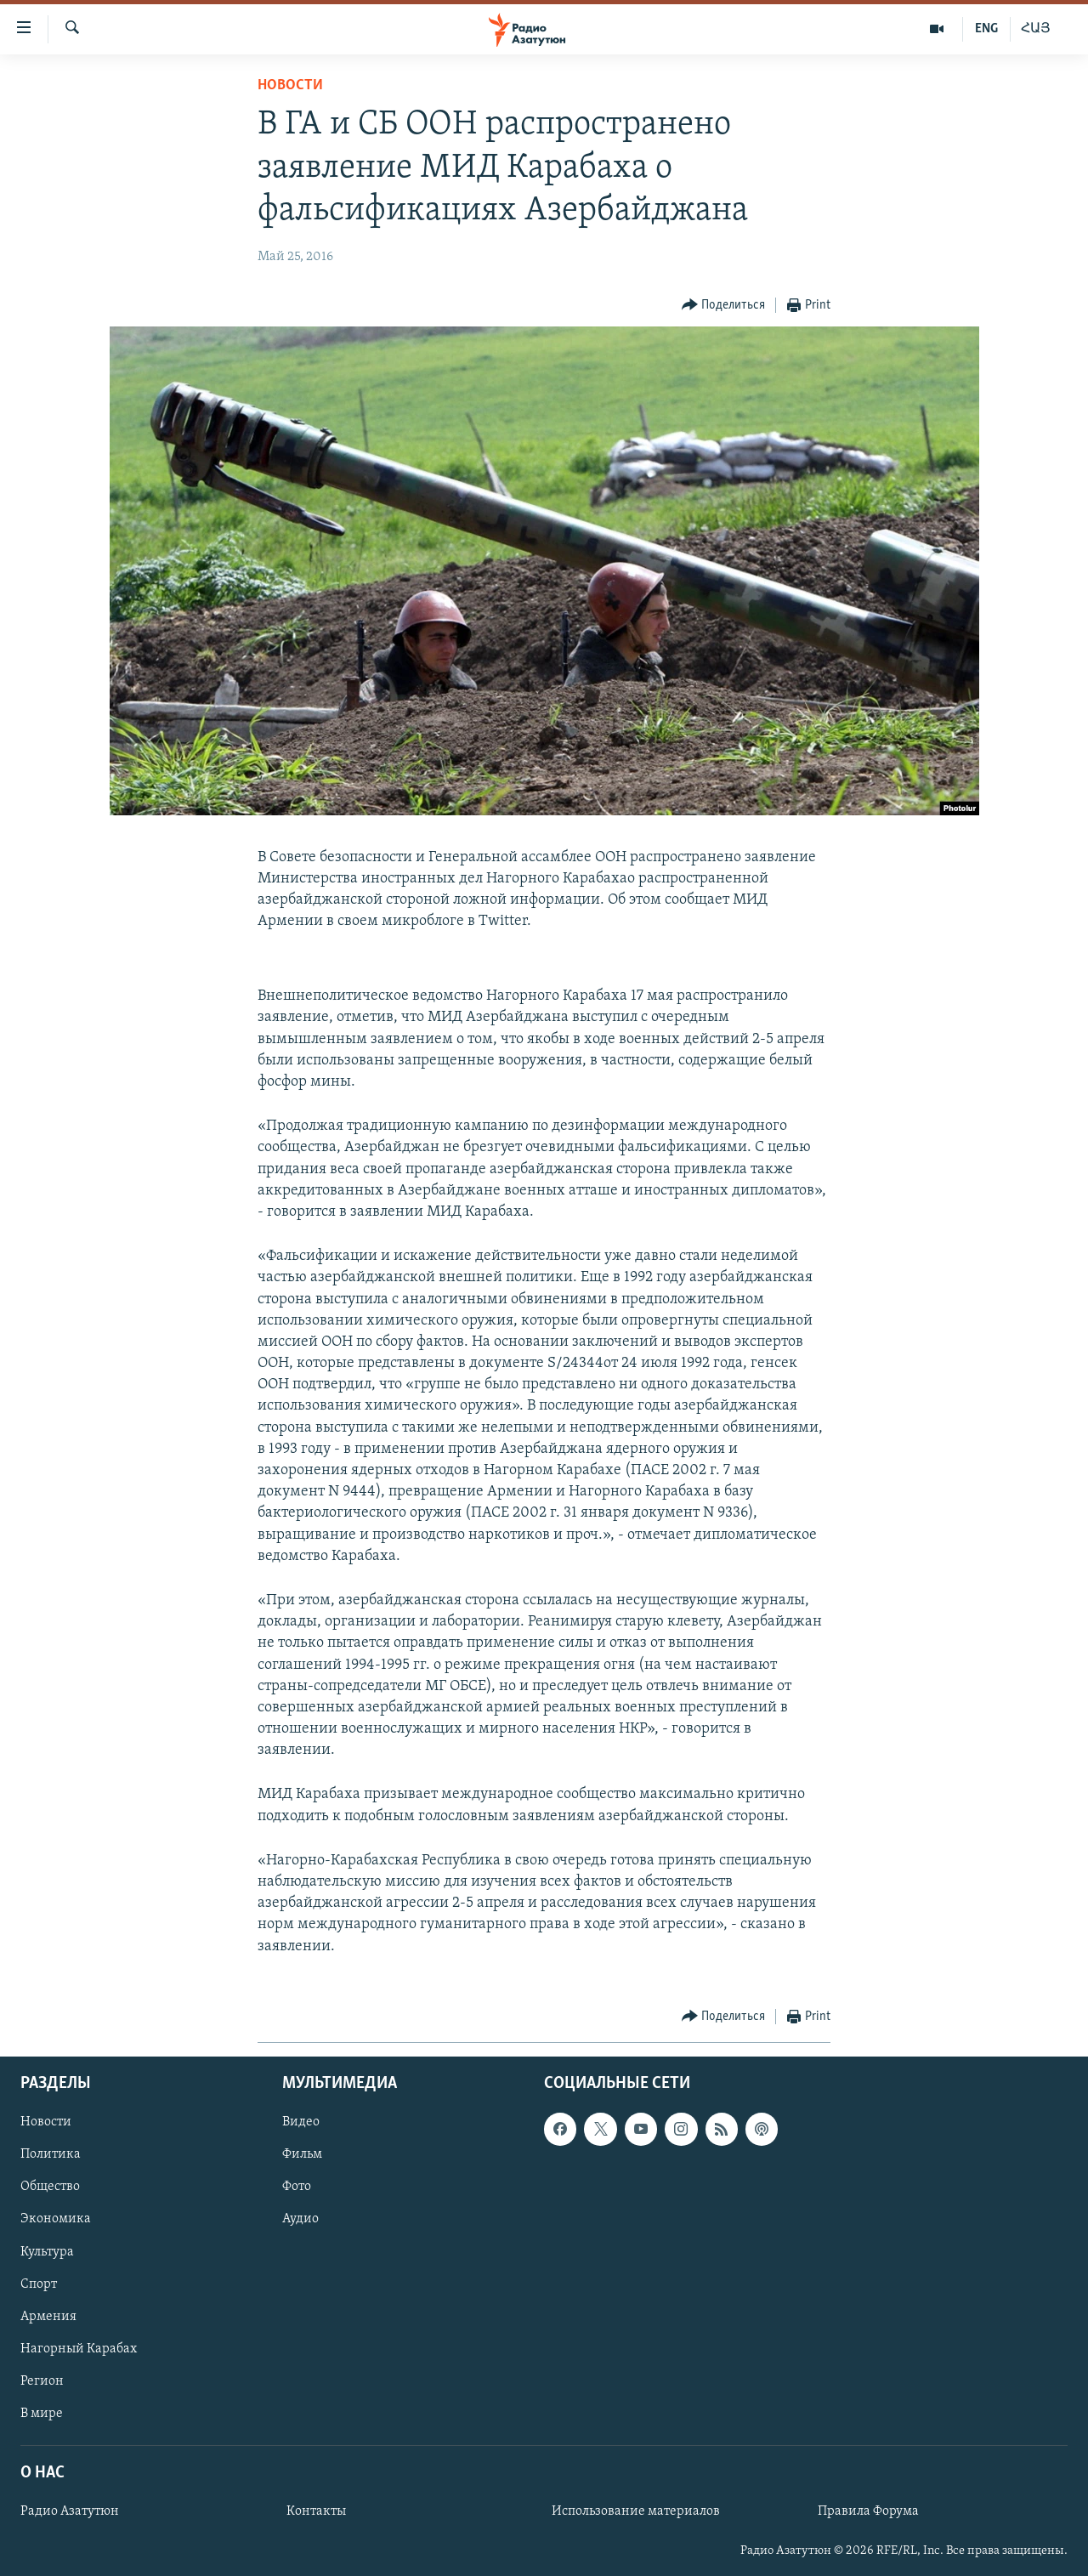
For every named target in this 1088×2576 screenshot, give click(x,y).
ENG (986, 29)
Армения (48, 2316)
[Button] (724, 305)
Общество (50, 2186)
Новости (290, 85)
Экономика (55, 2219)
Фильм (302, 2154)
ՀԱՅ (1036, 29)
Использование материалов (636, 2511)
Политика (50, 2154)
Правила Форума (868, 2511)
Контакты (316, 2511)
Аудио (300, 2219)
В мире (41, 2413)
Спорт (38, 2283)
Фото (296, 2186)
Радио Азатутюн (69, 2511)
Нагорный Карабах (78, 2349)
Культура (47, 2251)
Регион (42, 2381)
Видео (301, 2122)
